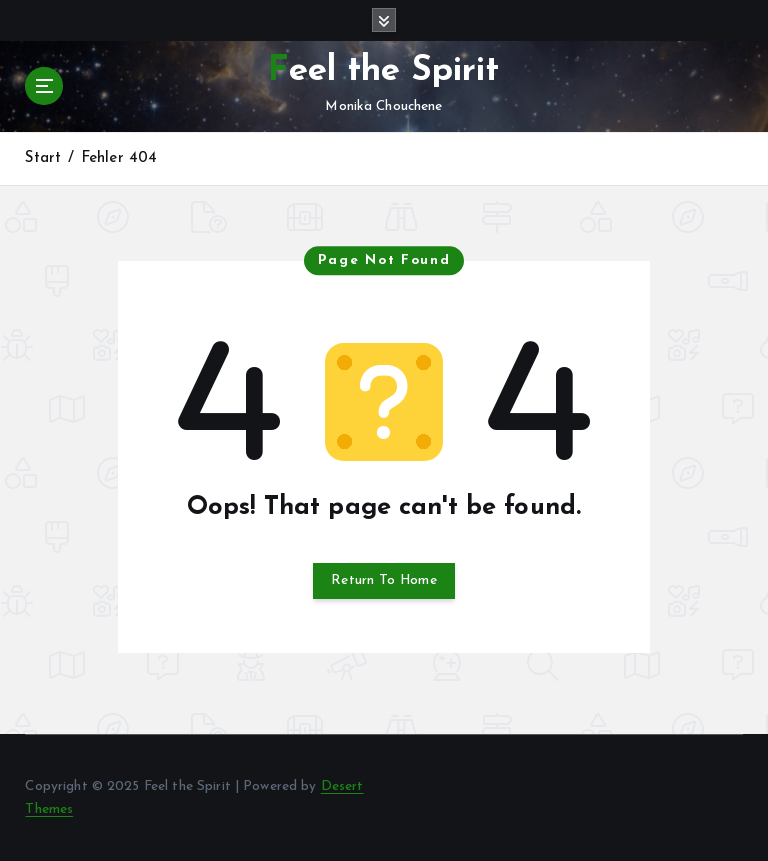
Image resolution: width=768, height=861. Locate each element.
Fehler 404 (119, 158)
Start (43, 158)
